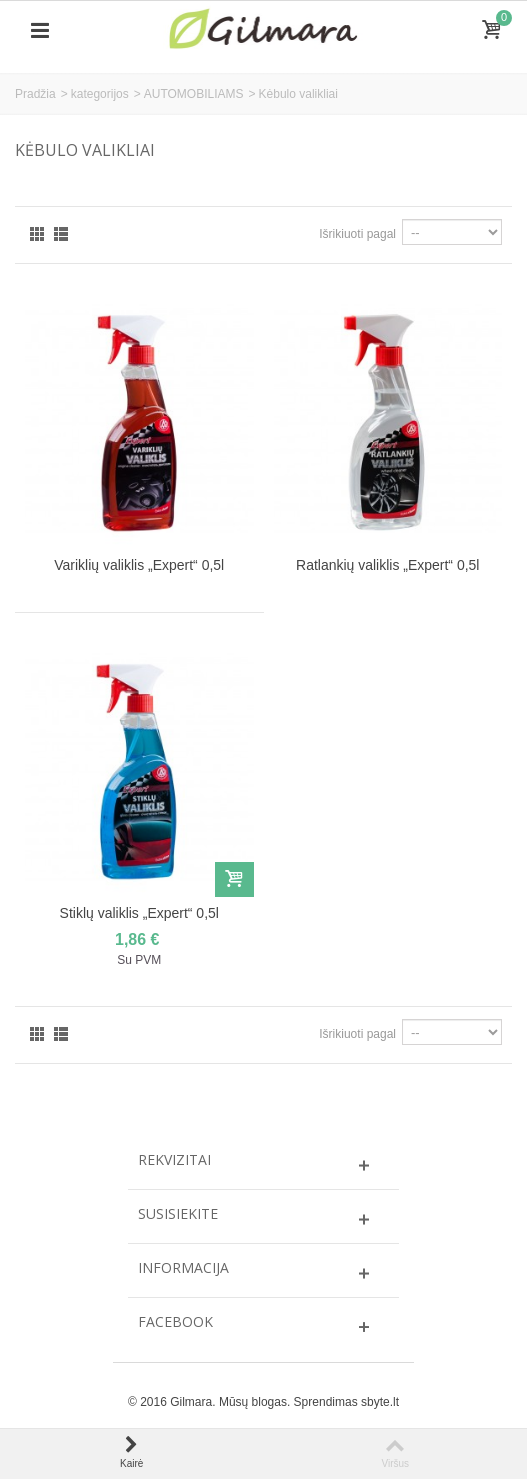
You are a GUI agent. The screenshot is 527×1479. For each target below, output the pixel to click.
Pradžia (35, 94)
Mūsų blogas (253, 1402)
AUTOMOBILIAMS (194, 94)
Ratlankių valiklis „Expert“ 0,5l (387, 565)
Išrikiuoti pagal (357, 234)
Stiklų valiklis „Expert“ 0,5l (139, 913)
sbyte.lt (380, 1402)
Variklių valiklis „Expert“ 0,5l (139, 565)
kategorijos (100, 94)
